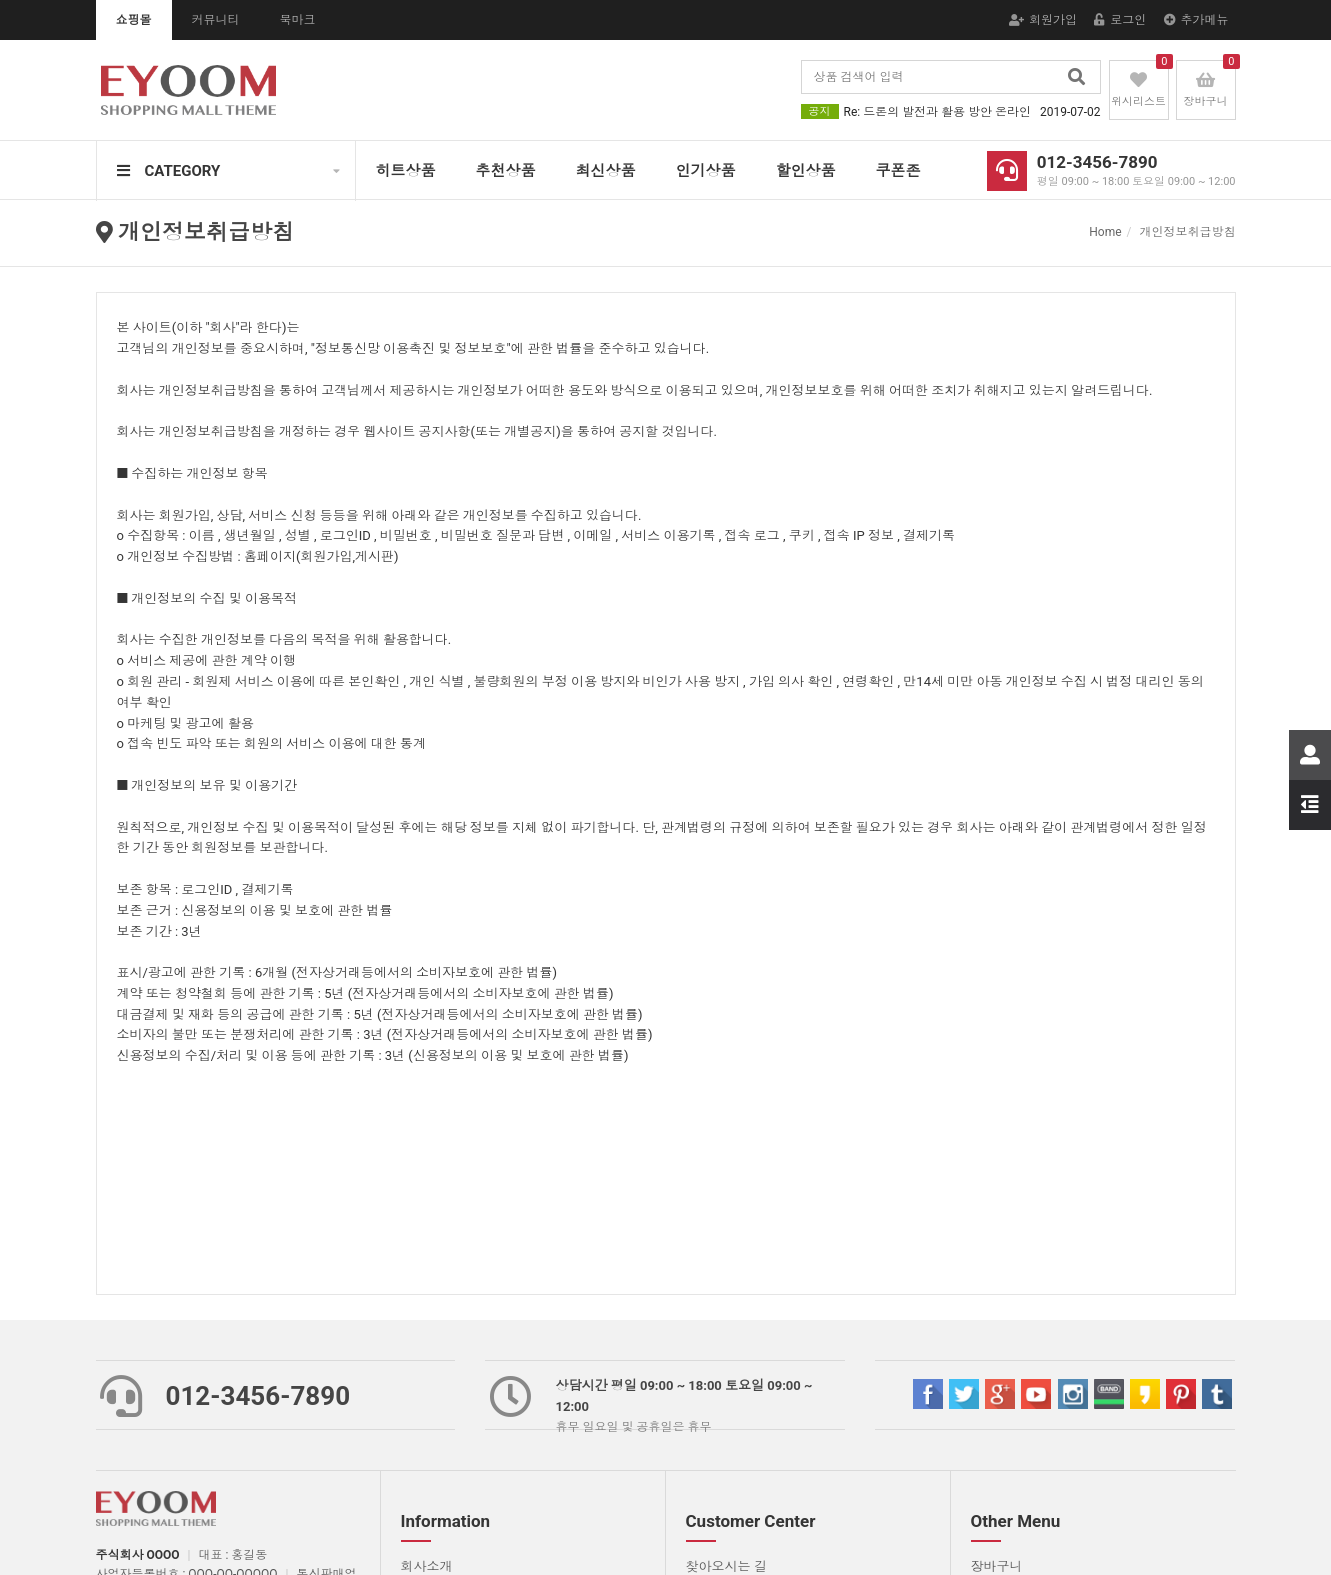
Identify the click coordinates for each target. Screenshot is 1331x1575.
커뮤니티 (216, 20)
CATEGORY (169, 171)
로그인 (1120, 20)
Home (1105, 232)
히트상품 (406, 171)
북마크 (298, 20)
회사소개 (427, 1566)
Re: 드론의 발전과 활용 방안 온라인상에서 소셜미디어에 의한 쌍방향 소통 (972, 112)
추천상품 (506, 171)
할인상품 (806, 171)
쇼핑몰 (134, 20)
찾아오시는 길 (726, 1566)
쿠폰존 (898, 171)
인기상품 (706, 171)
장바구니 (997, 1566)
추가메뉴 (1196, 20)
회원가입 (1043, 20)
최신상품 (606, 171)
